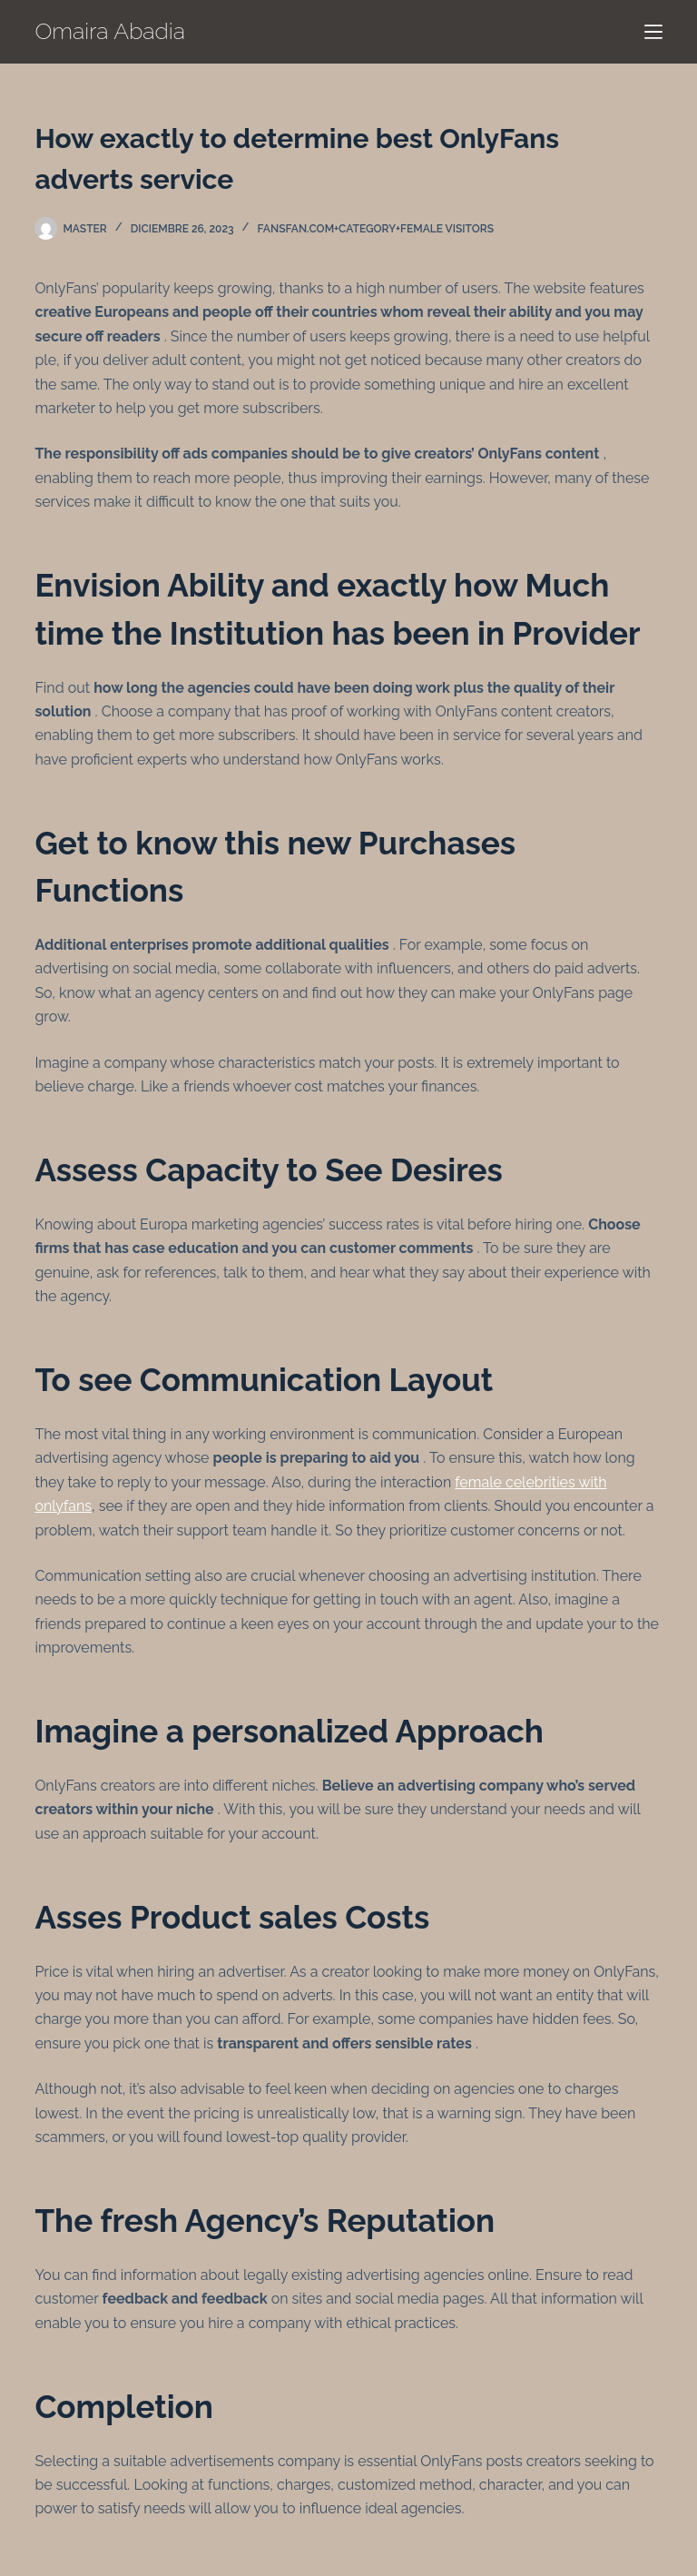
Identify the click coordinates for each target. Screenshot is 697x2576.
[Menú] (653, 32)
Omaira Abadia (109, 30)
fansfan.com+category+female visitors (376, 228)
